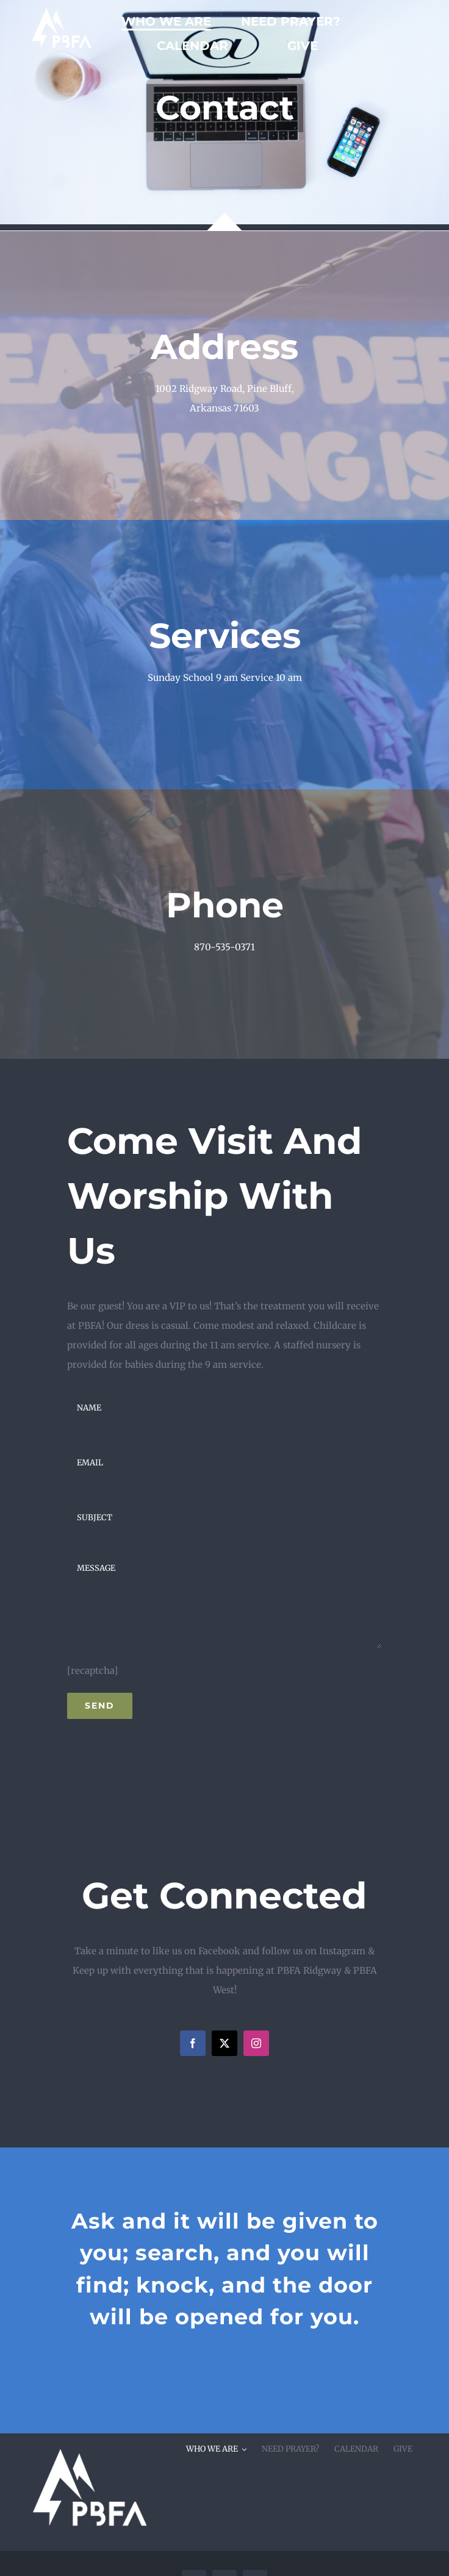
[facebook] (193, 2043)
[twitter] (224, 2043)
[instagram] (256, 2043)
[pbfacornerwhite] (88, 2438)
